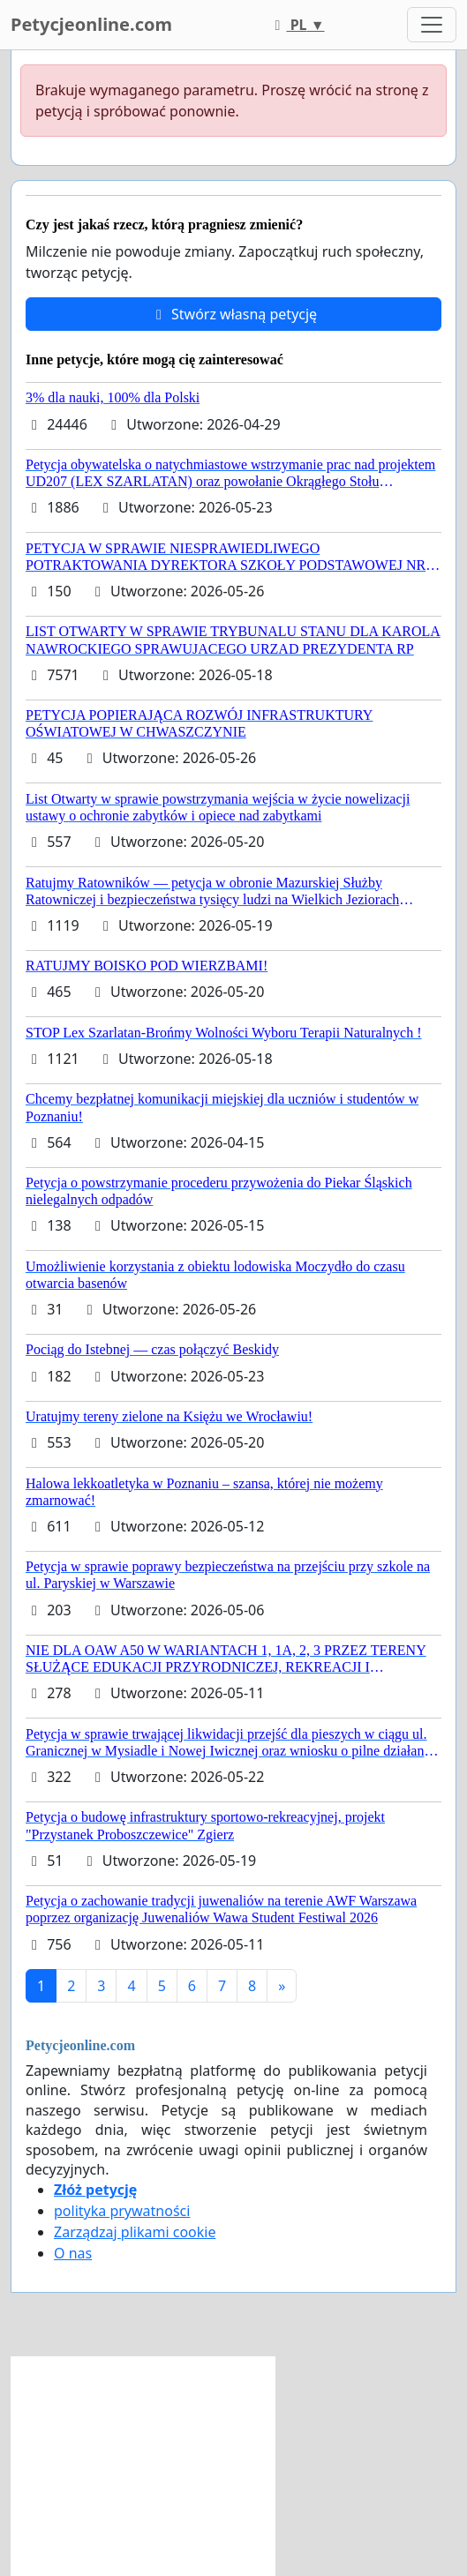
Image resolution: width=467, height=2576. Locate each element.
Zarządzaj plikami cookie (134, 2232)
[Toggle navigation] (431, 24)
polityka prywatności (122, 2210)
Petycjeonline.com (91, 24)
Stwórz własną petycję (233, 314)
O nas (73, 2253)
